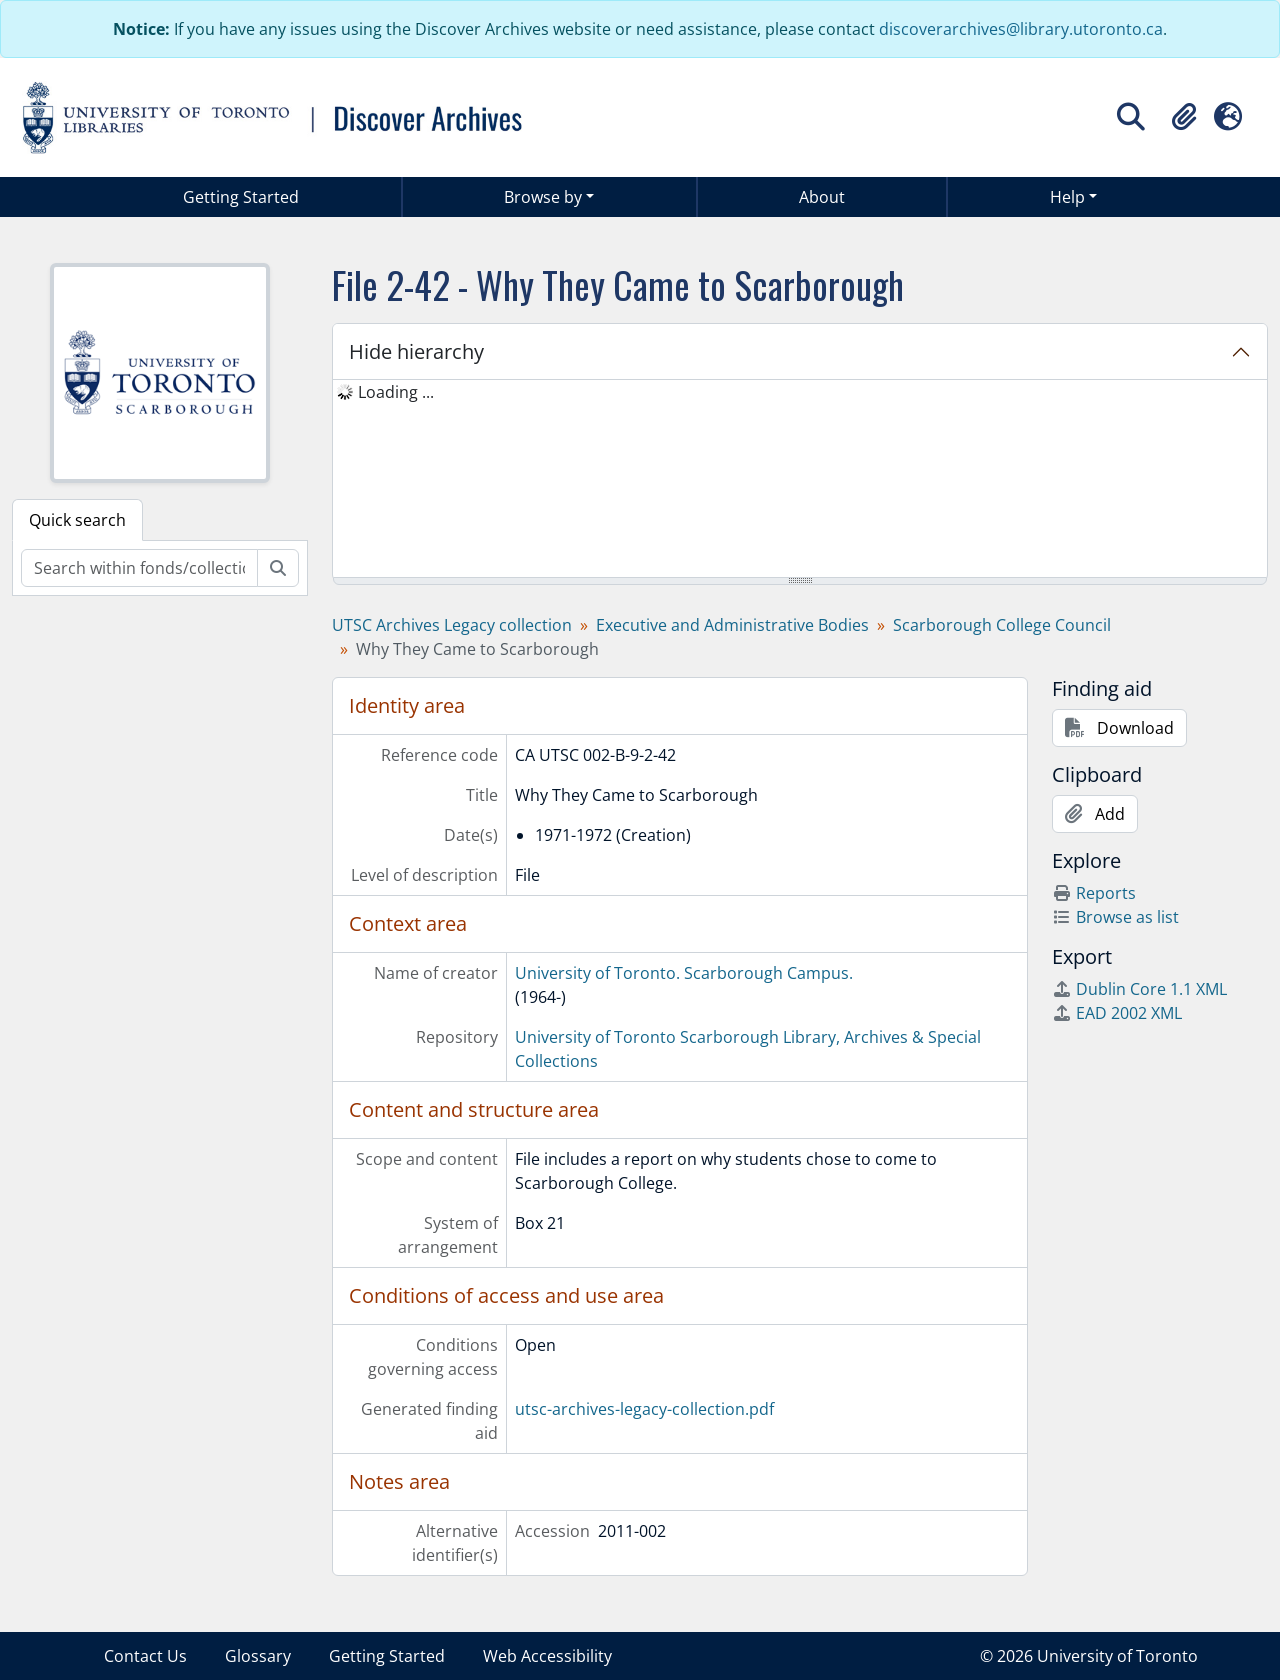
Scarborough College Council (1002, 625)
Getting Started (241, 197)
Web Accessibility (547, 1656)
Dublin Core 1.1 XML (1139, 989)
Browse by (543, 197)
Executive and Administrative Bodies (732, 625)
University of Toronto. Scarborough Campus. (684, 973)
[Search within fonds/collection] (139, 568)
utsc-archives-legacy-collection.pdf (644, 1409)
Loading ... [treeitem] (396, 392)
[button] (1184, 117)
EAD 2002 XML (1117, 1013)
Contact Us (145, 1656)
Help (1067, 197)
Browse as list (1115, 917)
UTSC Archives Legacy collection (452, 625)
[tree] (800, 480)
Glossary (258, 1656)
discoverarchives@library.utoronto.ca (1021, 29)
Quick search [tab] (77, 520)
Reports (1094, 893)
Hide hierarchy (416, 351)
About (822, 197)
